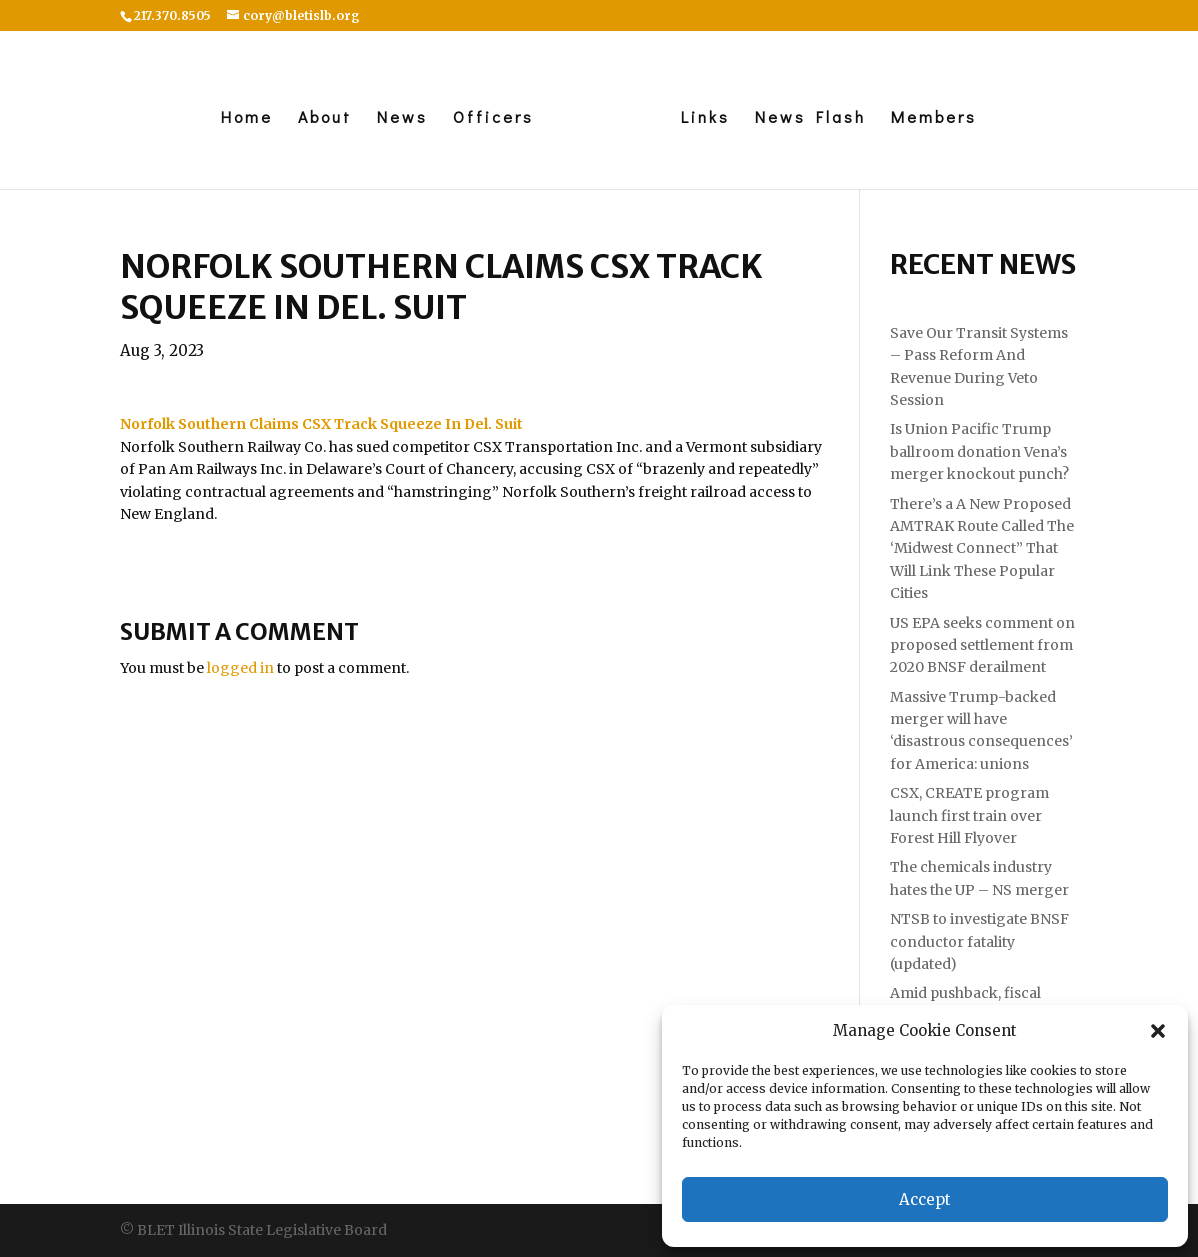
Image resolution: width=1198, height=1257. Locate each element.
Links (705, 118)
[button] (1158, 1031)
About (325, 118)
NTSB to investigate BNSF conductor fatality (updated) (979, 941)
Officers (493, 118)
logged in (240, 668)
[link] (321, 424)
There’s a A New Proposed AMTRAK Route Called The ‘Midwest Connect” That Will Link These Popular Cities (982, 549)
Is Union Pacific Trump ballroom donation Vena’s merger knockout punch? (979, 451)
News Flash (810, 118)
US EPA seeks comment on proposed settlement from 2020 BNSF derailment (982, 645)
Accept (925, 1199)
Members (934, 118)
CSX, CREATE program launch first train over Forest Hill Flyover (969, 815)
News (402, 118)
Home (247, 118)
